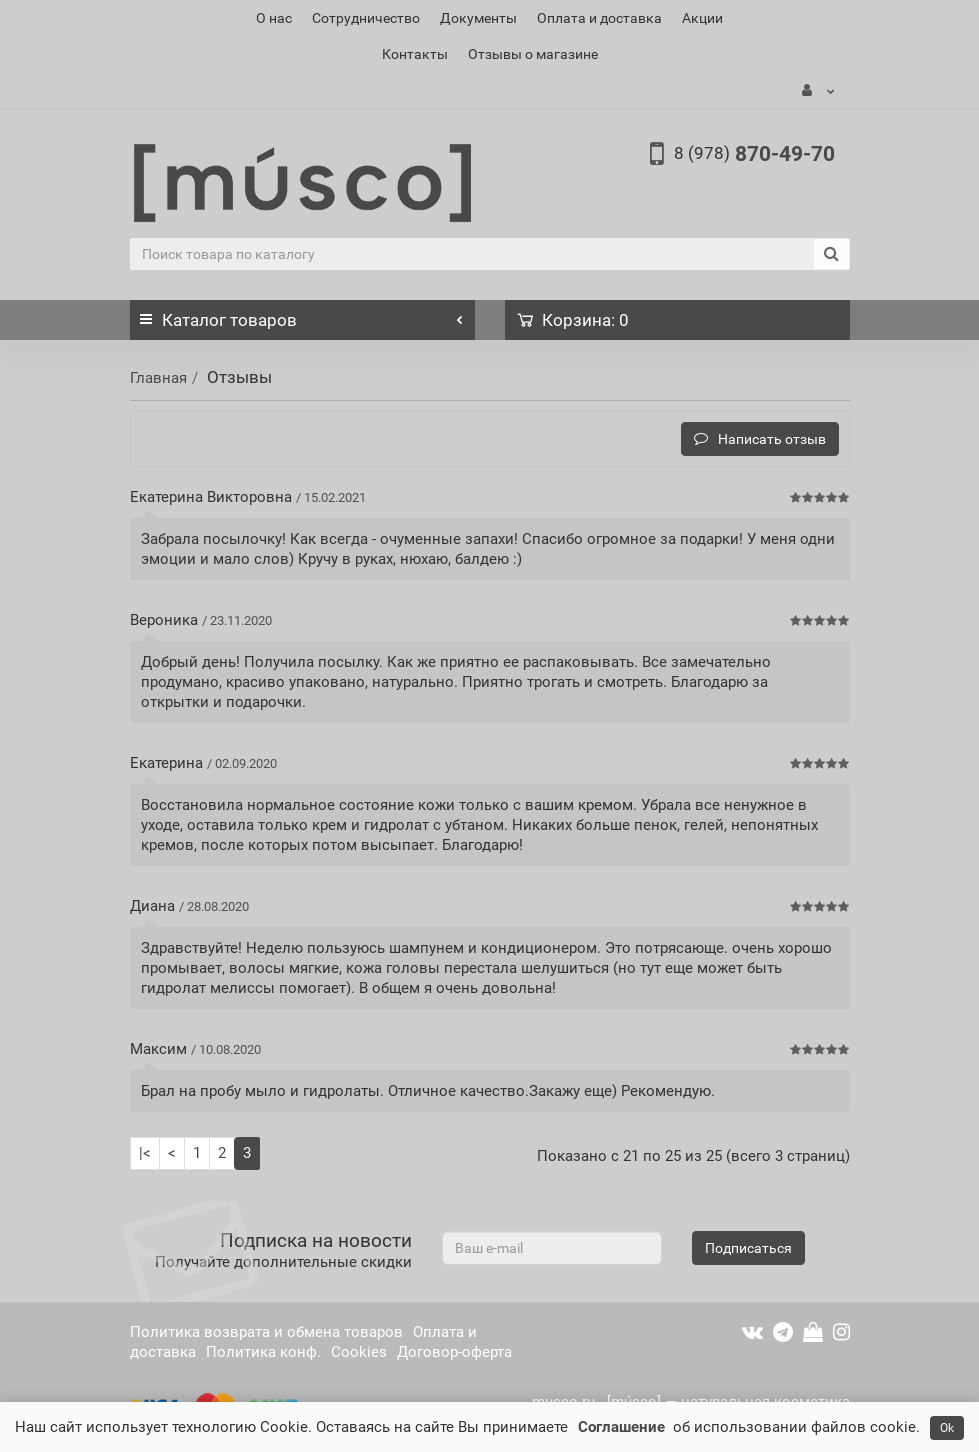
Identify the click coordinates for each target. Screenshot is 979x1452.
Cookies (359, 1352)
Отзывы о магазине (533, 54)
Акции (702, 18)
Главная (158, 378)
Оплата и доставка (599, 18)
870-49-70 (754, 154)
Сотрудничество (366, 18)
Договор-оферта (454, 1352)
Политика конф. (263, 1352)
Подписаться (748, 1248)
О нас (274, 18)
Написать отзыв (760, 439)
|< (145, 1153)
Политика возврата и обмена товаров (266, 1332)
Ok (947, 1428)
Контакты (415, 54)
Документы (478, 18)
